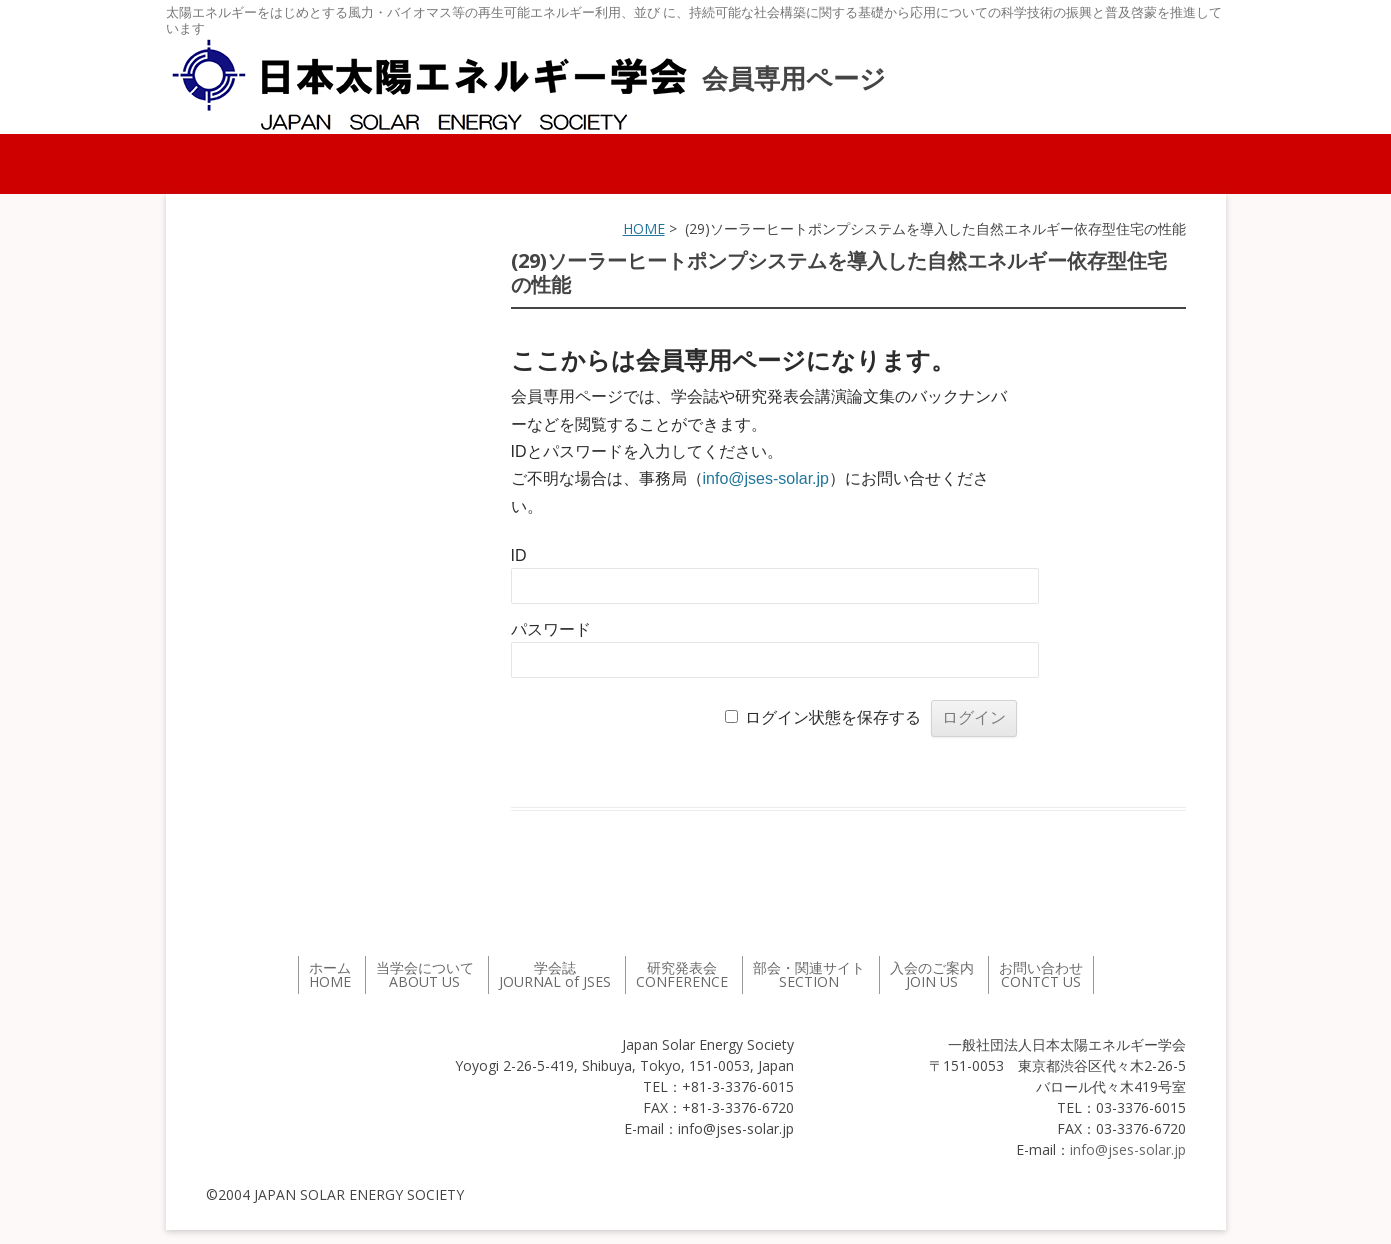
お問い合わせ (1041, 974)
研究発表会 (682, 974)
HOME (644, 228)
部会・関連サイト (809, 974)
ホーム (330, 974)
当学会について (425, 974)
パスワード (551, 629)
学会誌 (555, 974)
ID (519, 555)
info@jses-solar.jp (766, 478)
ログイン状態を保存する (833, 717)
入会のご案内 (932, 974)
